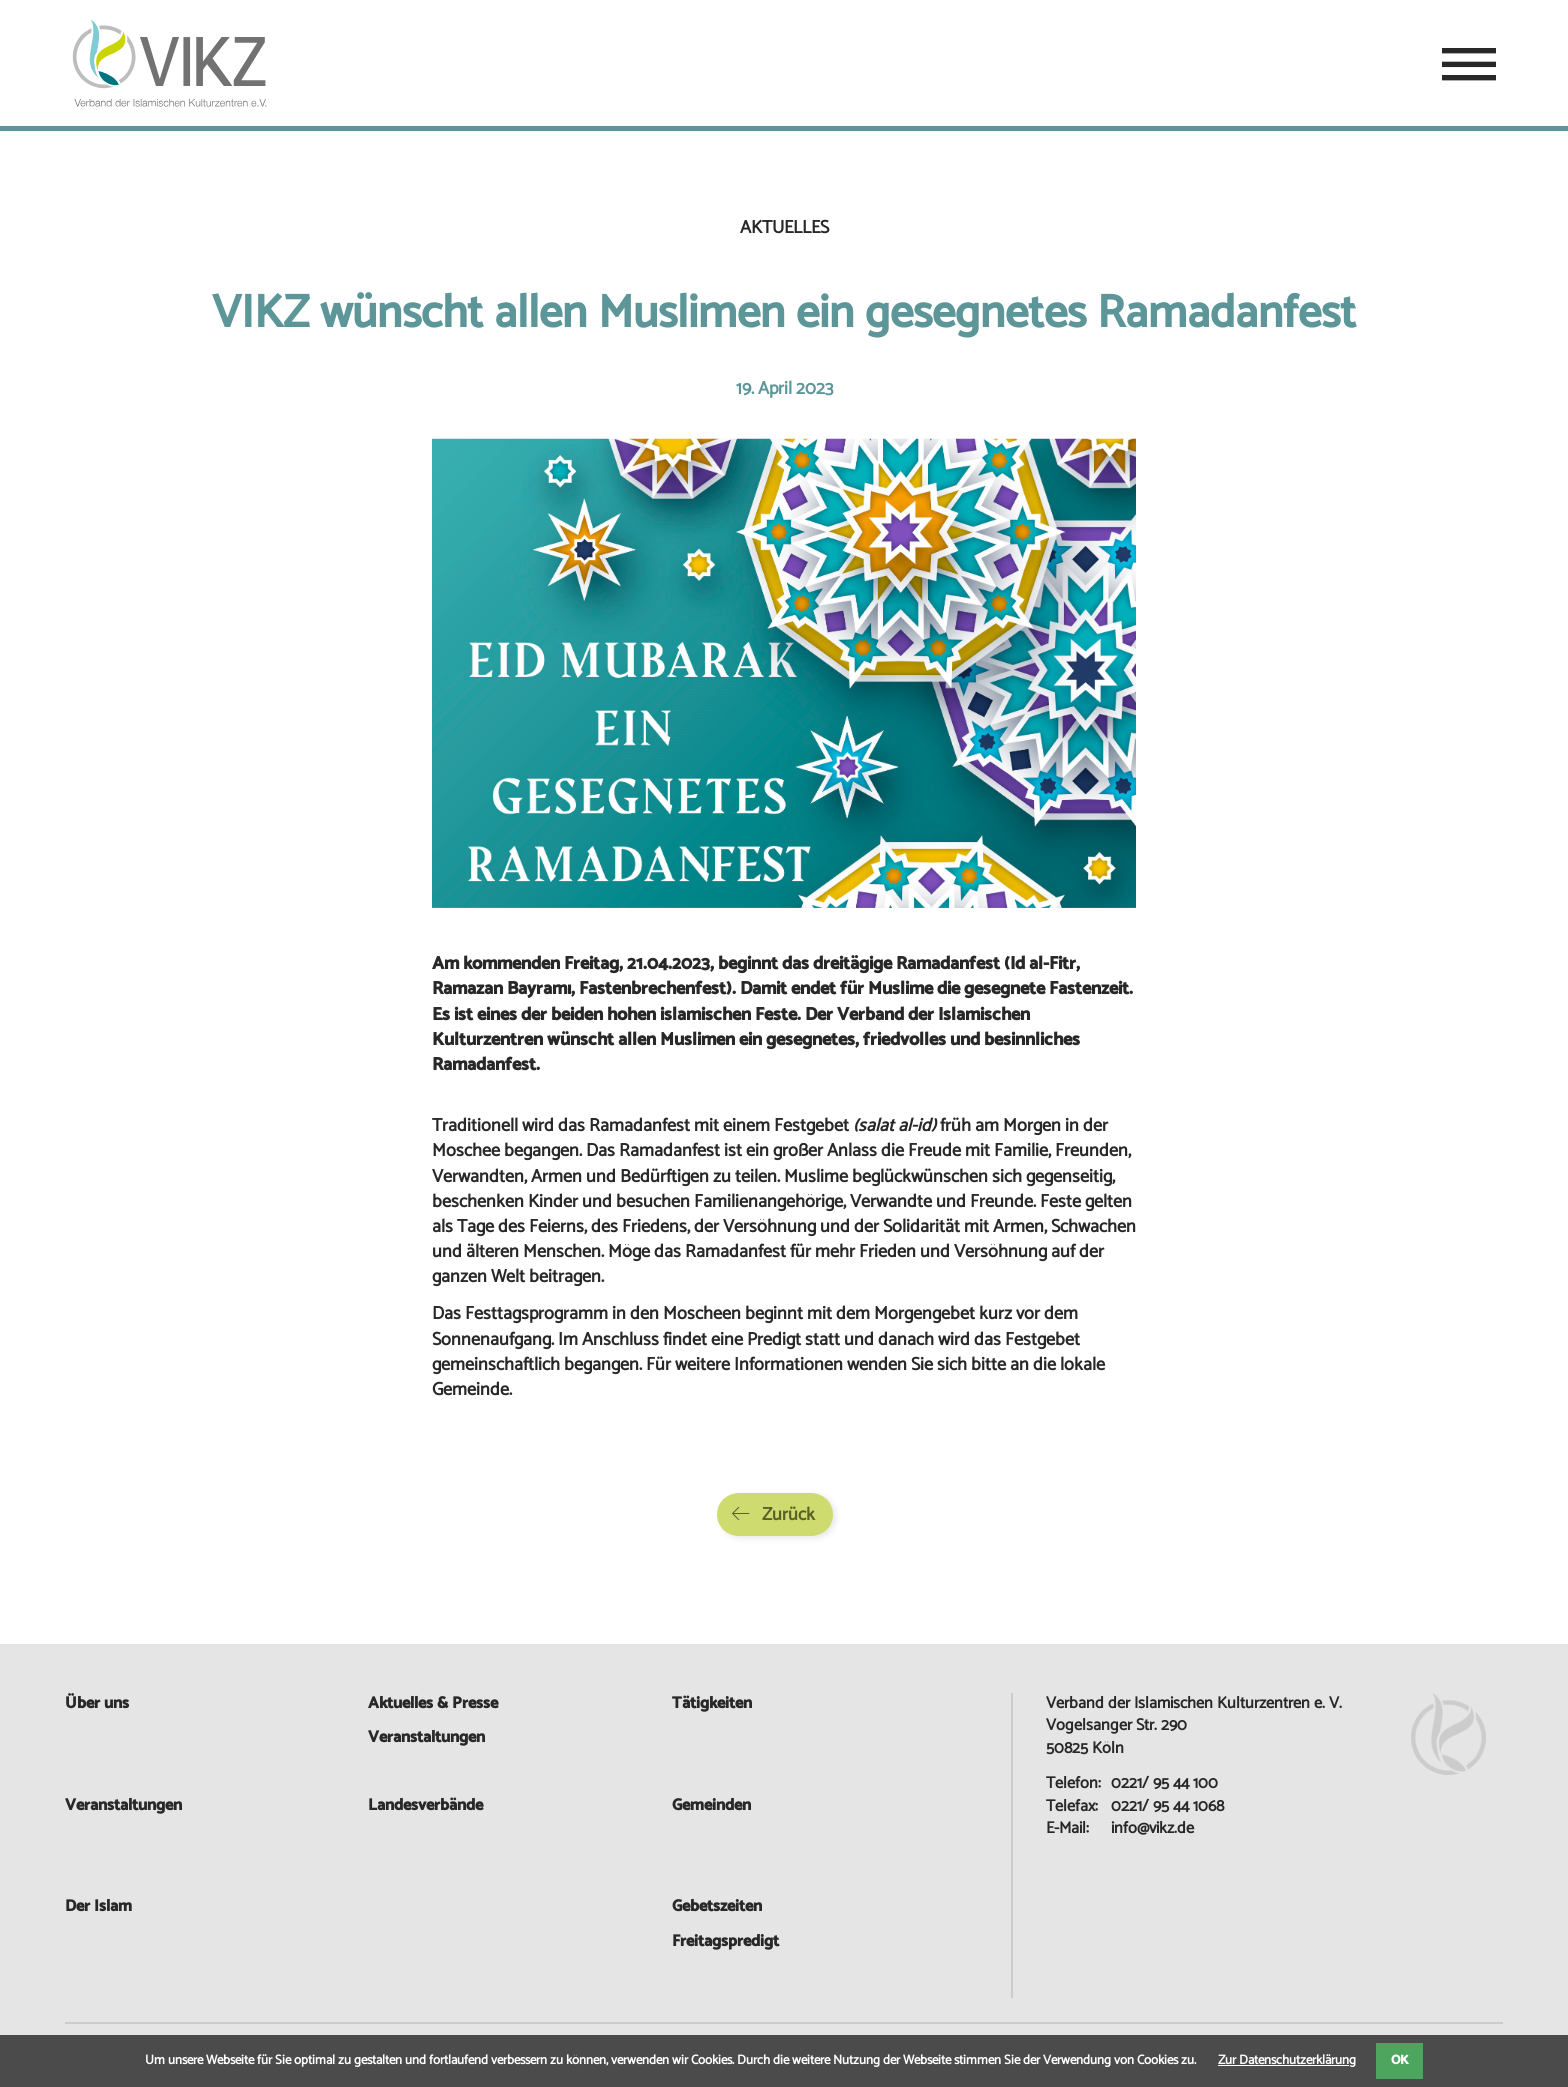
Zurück (788, 1515)
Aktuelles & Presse (433, 1703)
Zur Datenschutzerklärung (1287, 2060)
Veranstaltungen (123, 1805)
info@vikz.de (1152, 1828)
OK (1399, 2060)
